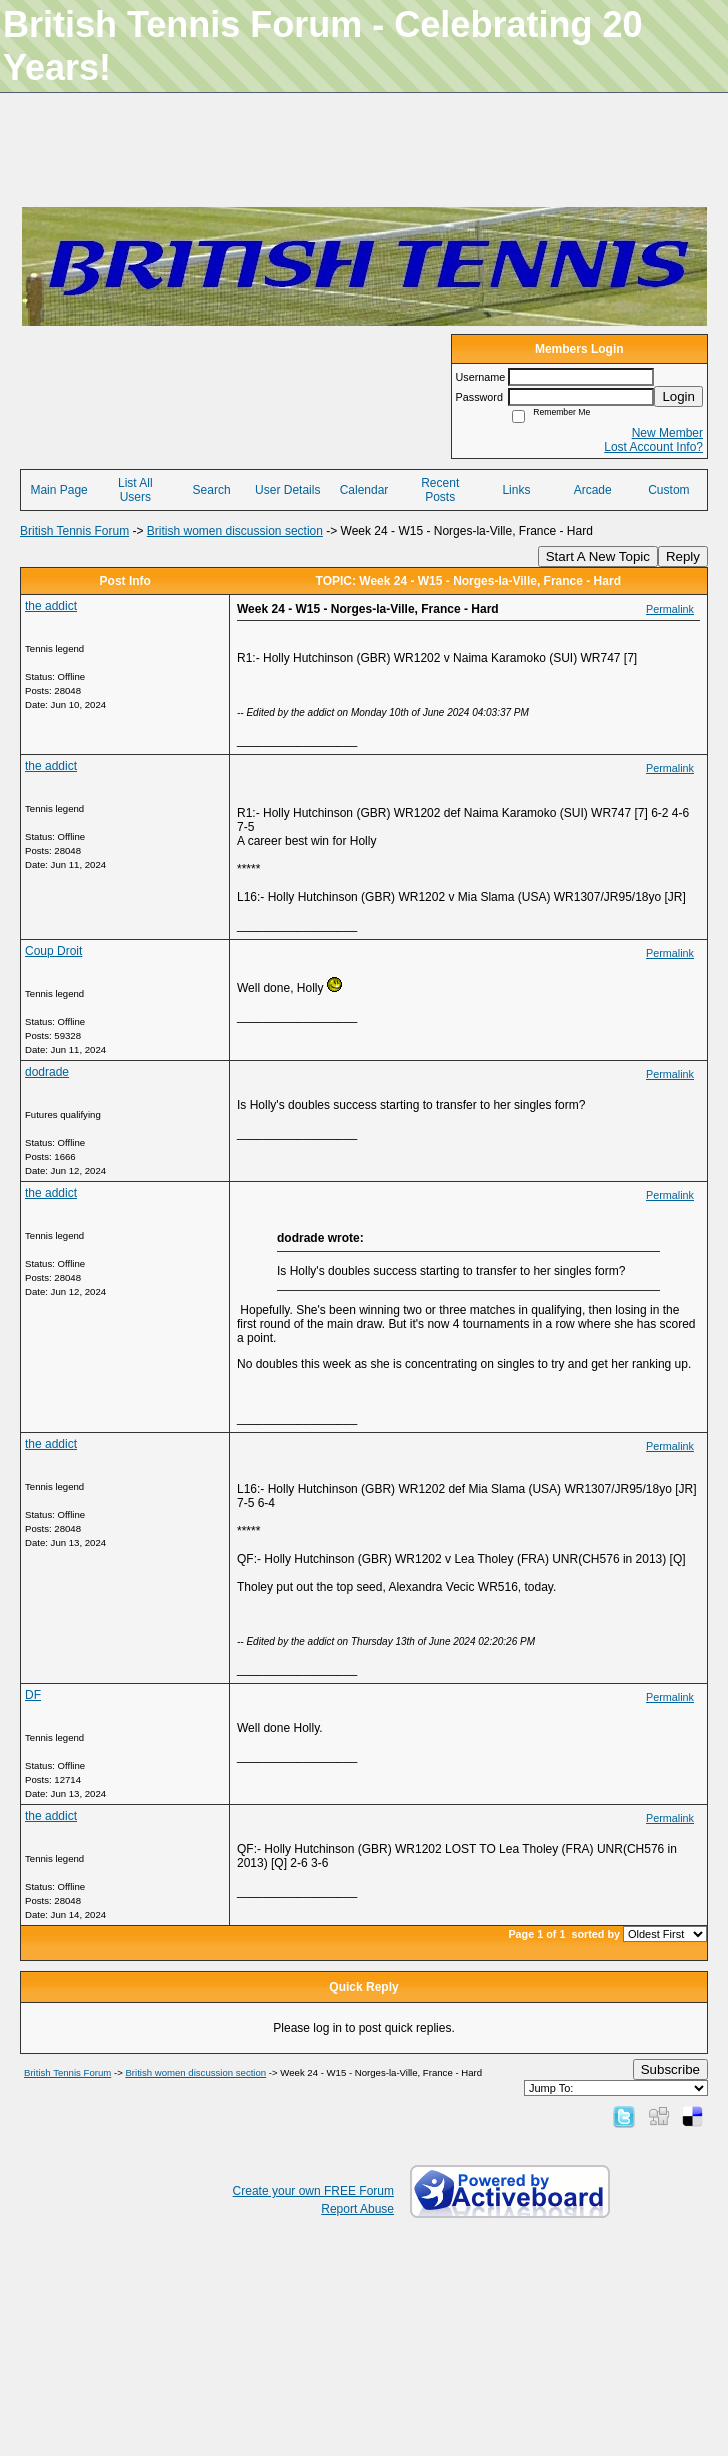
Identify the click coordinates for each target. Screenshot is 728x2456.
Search (212, 490)
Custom (668, 490)
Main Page (58, 490)
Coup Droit (53, 951)
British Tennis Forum (74, 531)
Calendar (364, 490)
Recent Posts (440, 490)
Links (516, 490)
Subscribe (670, 2069)
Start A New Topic (598, 556)
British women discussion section (235, 531)
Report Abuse (357, 2209)
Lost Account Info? (653, 447)
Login (678, 396)
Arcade (593, 490)
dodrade (47, 1072)
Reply (683, 556)
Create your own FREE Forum (313, 2191)
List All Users (135, 490)
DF (33, 1695)
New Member (667, 433)
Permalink (670, 609)
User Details (287, 490)
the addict (51, 606)
